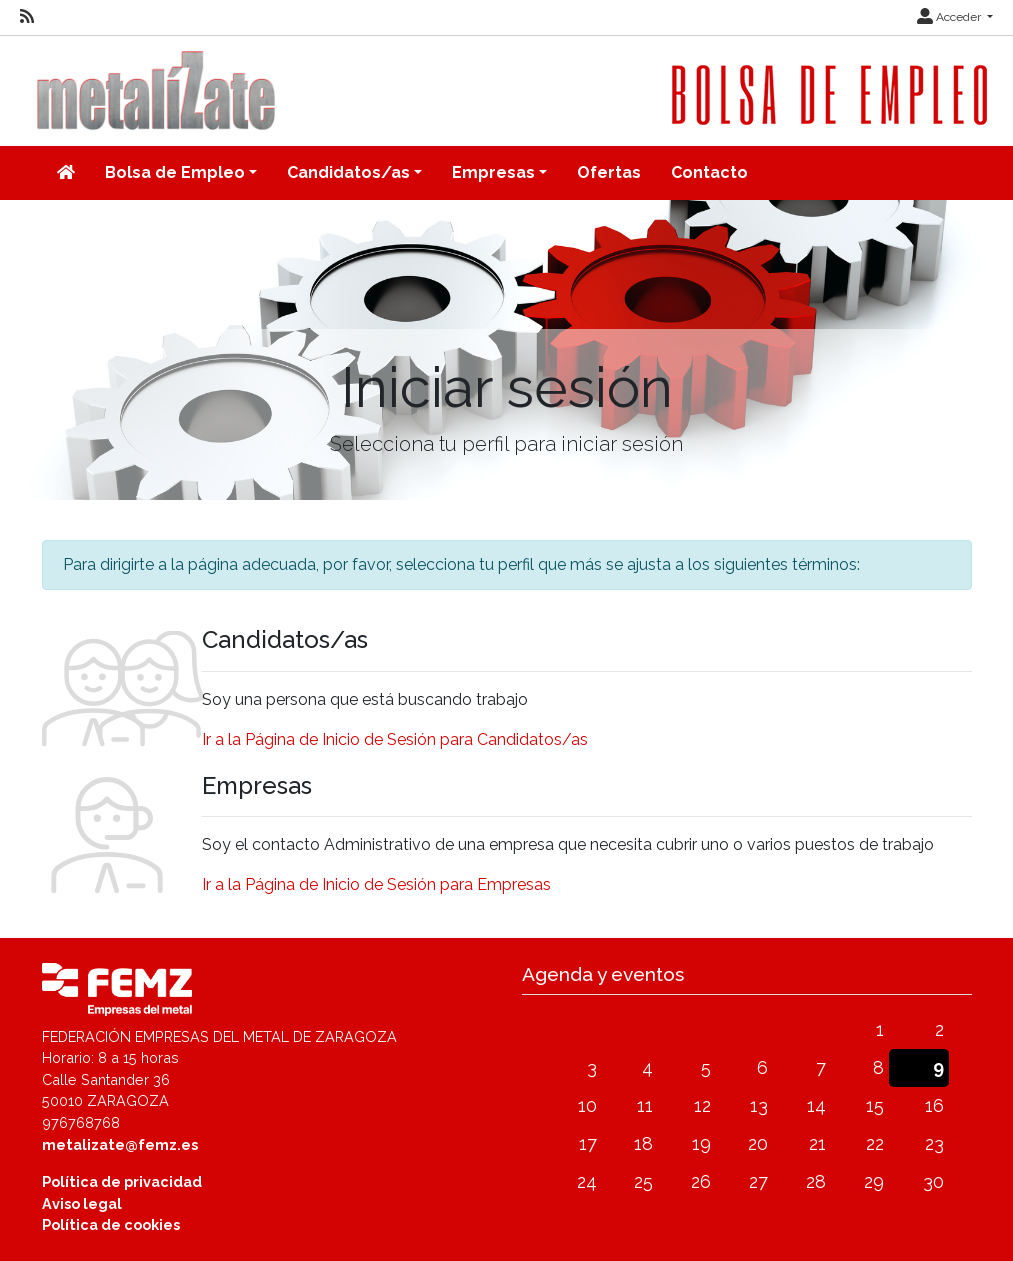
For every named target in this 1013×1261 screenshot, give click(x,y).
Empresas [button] (493, 172)
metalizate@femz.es (120, 1144)
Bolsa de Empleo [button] (175, 172)
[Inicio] (66, 173)
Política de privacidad (122, 1181)
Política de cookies (111, 1224)
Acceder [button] (950, 17)
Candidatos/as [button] (348, 172)
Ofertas (609, 172)
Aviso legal (82, 1203)
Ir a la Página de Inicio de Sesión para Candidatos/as (395, 739)
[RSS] (27, 17)
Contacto (709, 172)
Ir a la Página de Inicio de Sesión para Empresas (376, 884)
